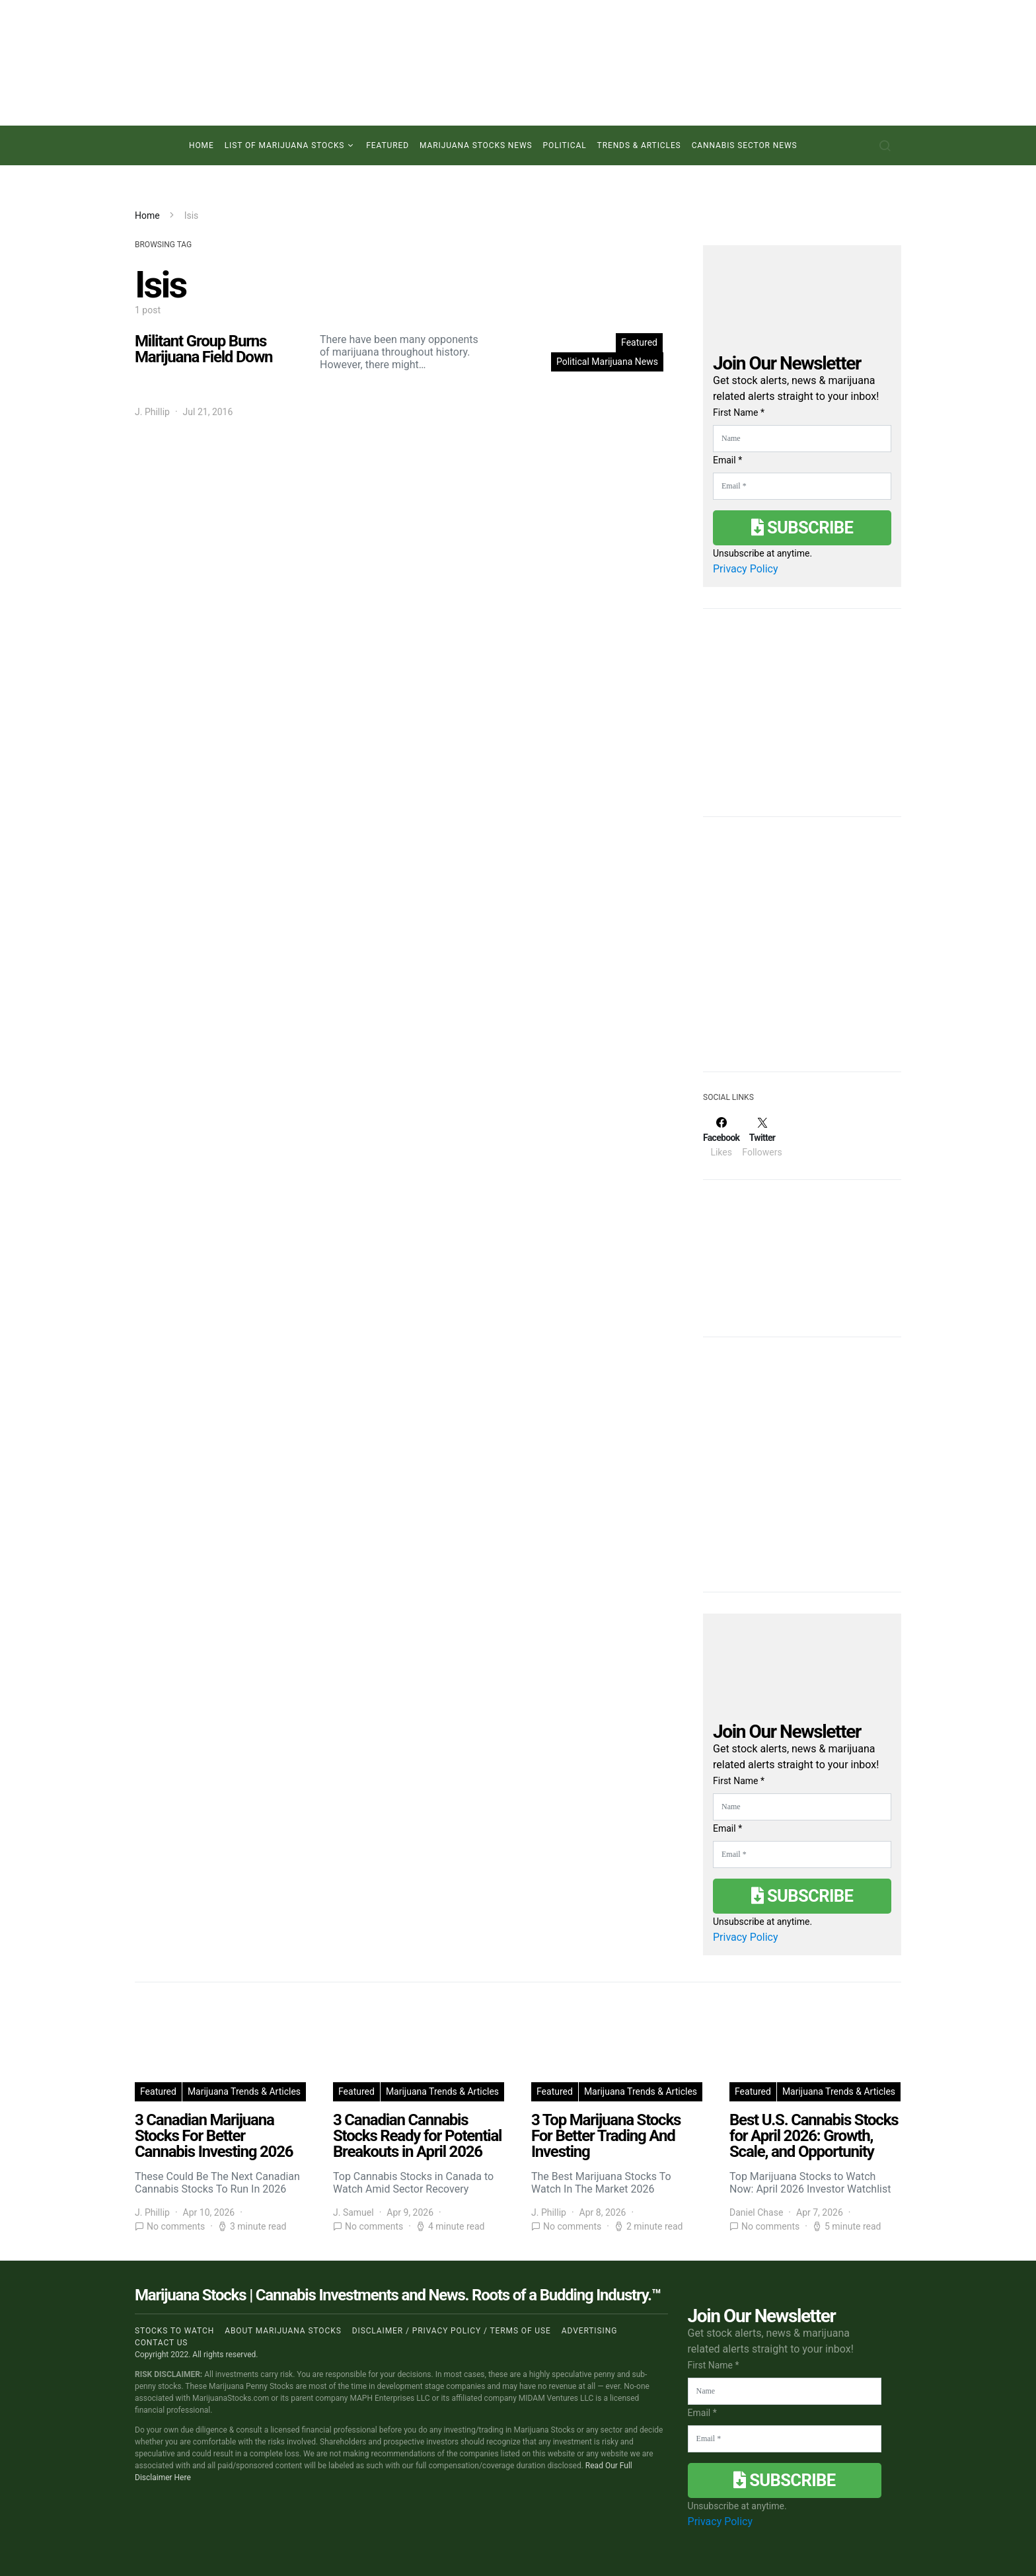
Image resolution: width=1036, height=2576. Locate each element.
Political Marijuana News (607, 361)
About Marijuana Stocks (283, 2330)
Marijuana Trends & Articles (244, 2091)
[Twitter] (762, 1137)
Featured (387, 145)
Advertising (589, 2330)
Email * (727, 460)
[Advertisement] (802, 952)
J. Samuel (353, 2212)
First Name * (738, 412)
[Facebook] (721, 1137)
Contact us (161, 2342)
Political (565, 145)
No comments (176, 2226)
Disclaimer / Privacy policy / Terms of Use (451, 2330)
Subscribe (802, 527)
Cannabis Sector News (744, 145)
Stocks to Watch (174, 2330)
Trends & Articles (639, 145)
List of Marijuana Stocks (285, 145)
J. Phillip (152, 412)
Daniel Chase (756, 2212)
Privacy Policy (745, 569)
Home (201, 145)
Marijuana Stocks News (476, 145)
